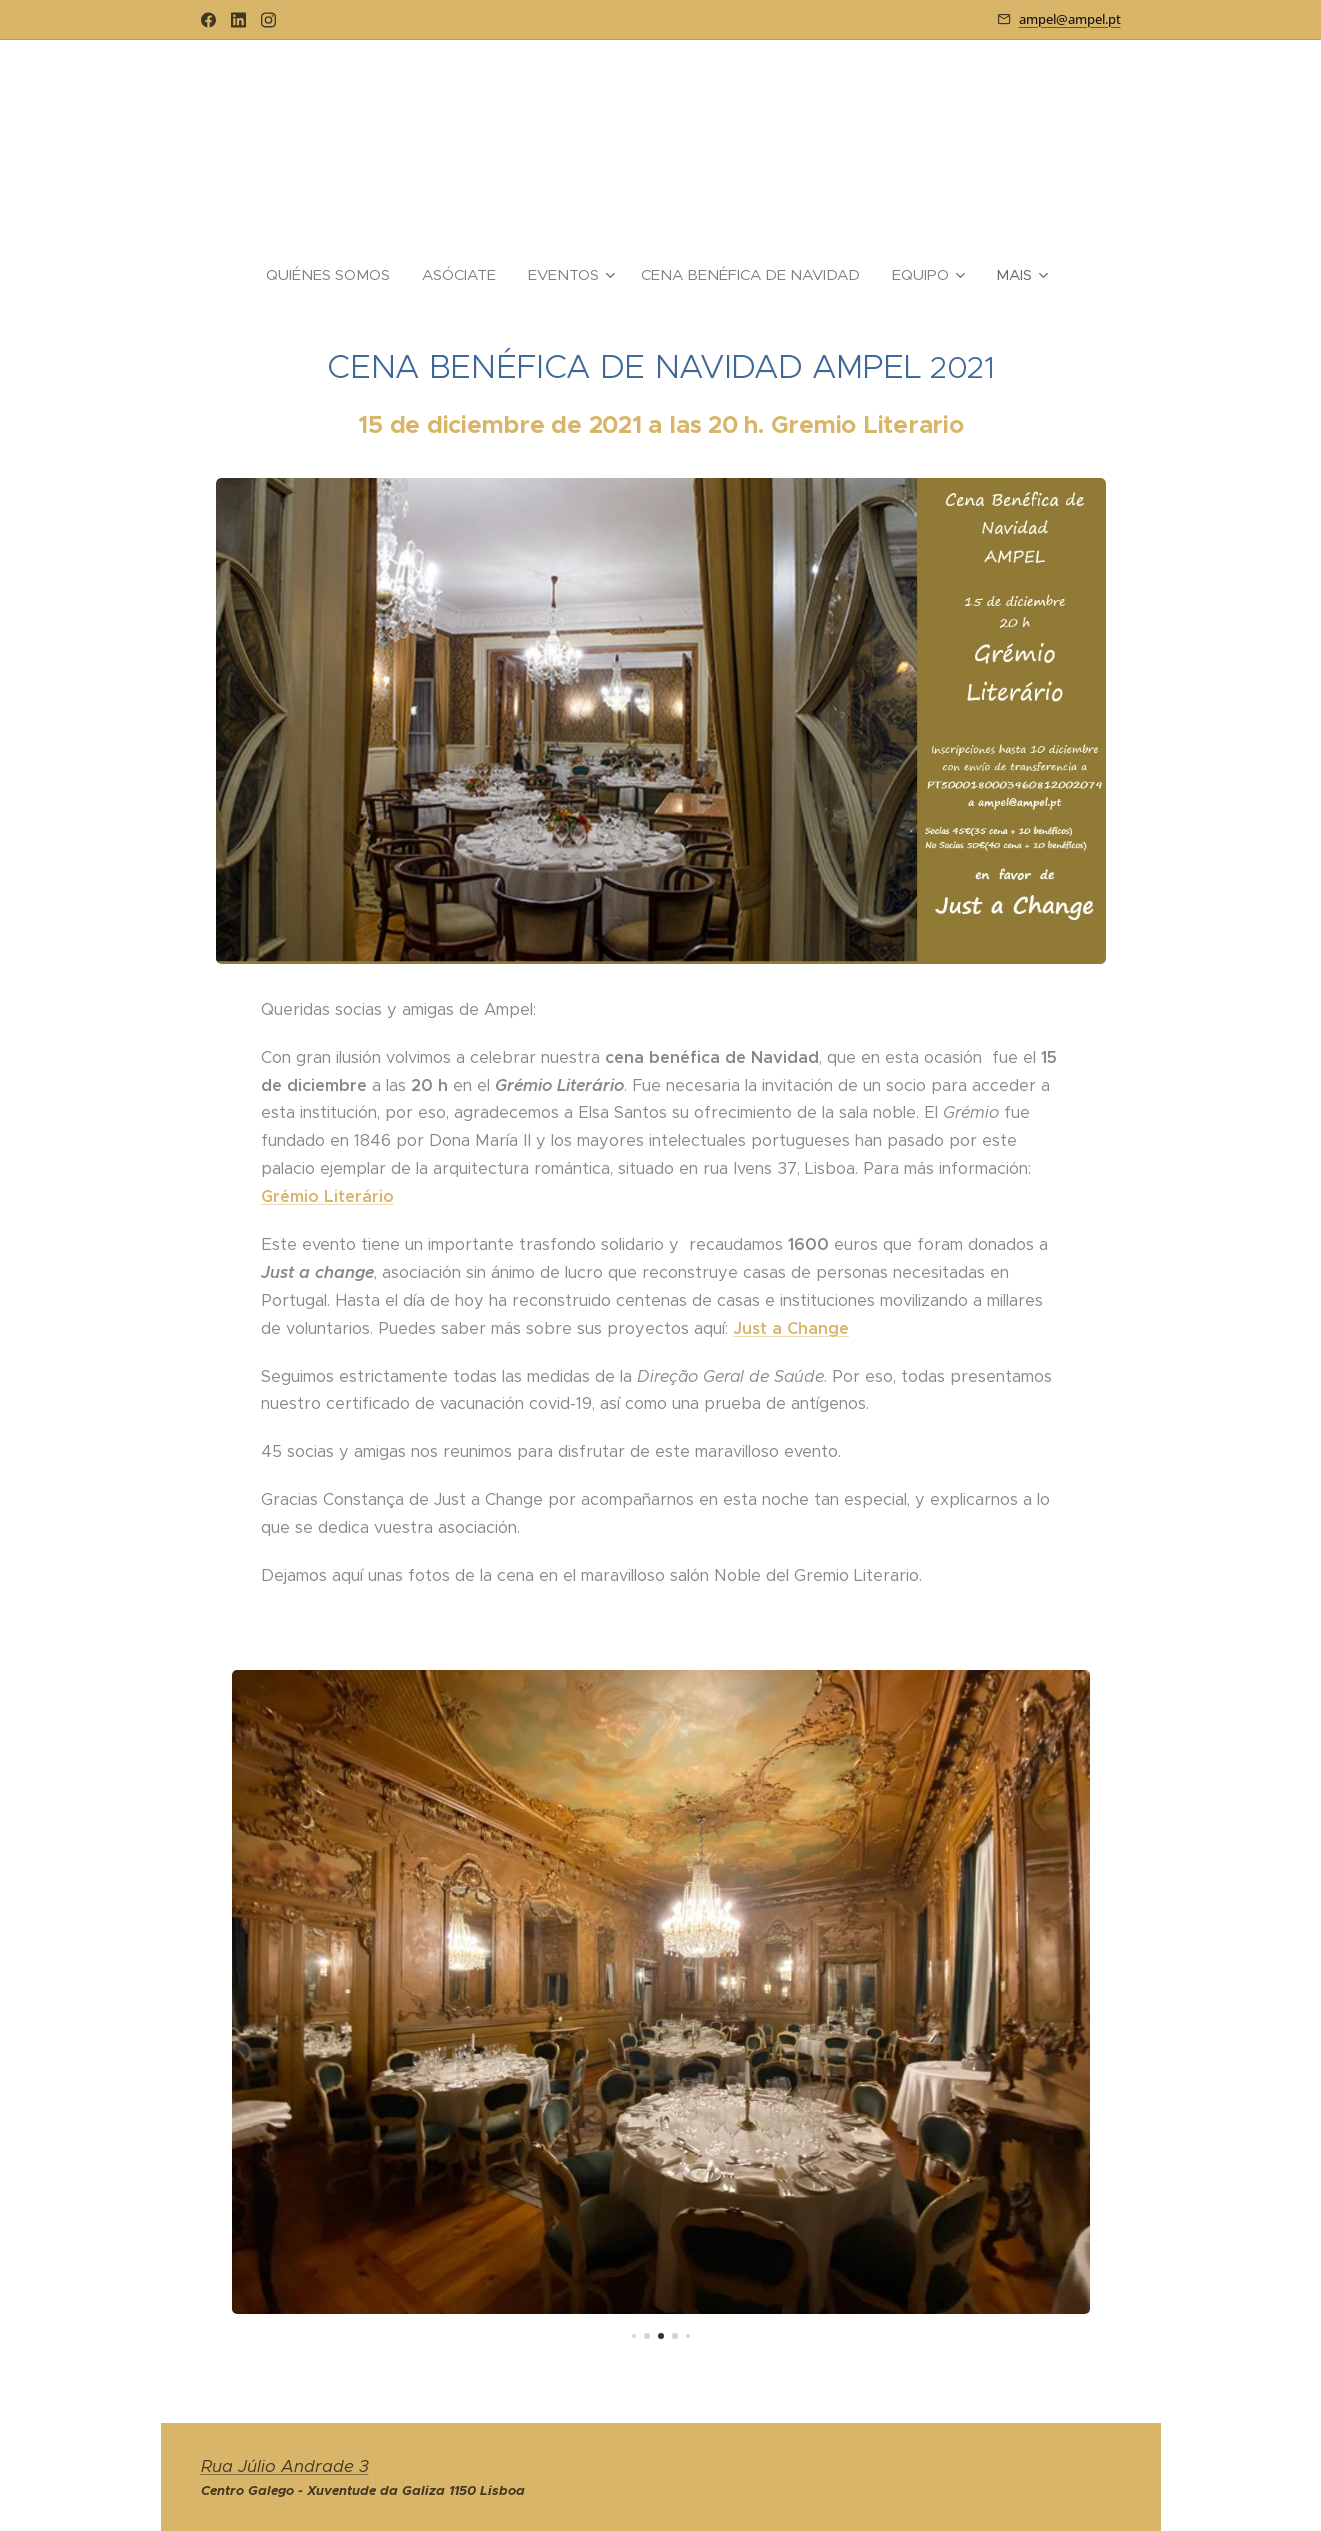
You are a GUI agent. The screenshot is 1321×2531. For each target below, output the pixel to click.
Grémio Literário (327, 1196)
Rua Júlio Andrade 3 (285, 2466)
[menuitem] (336, 275)
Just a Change (791, 1327)
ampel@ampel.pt (1070, 19)
